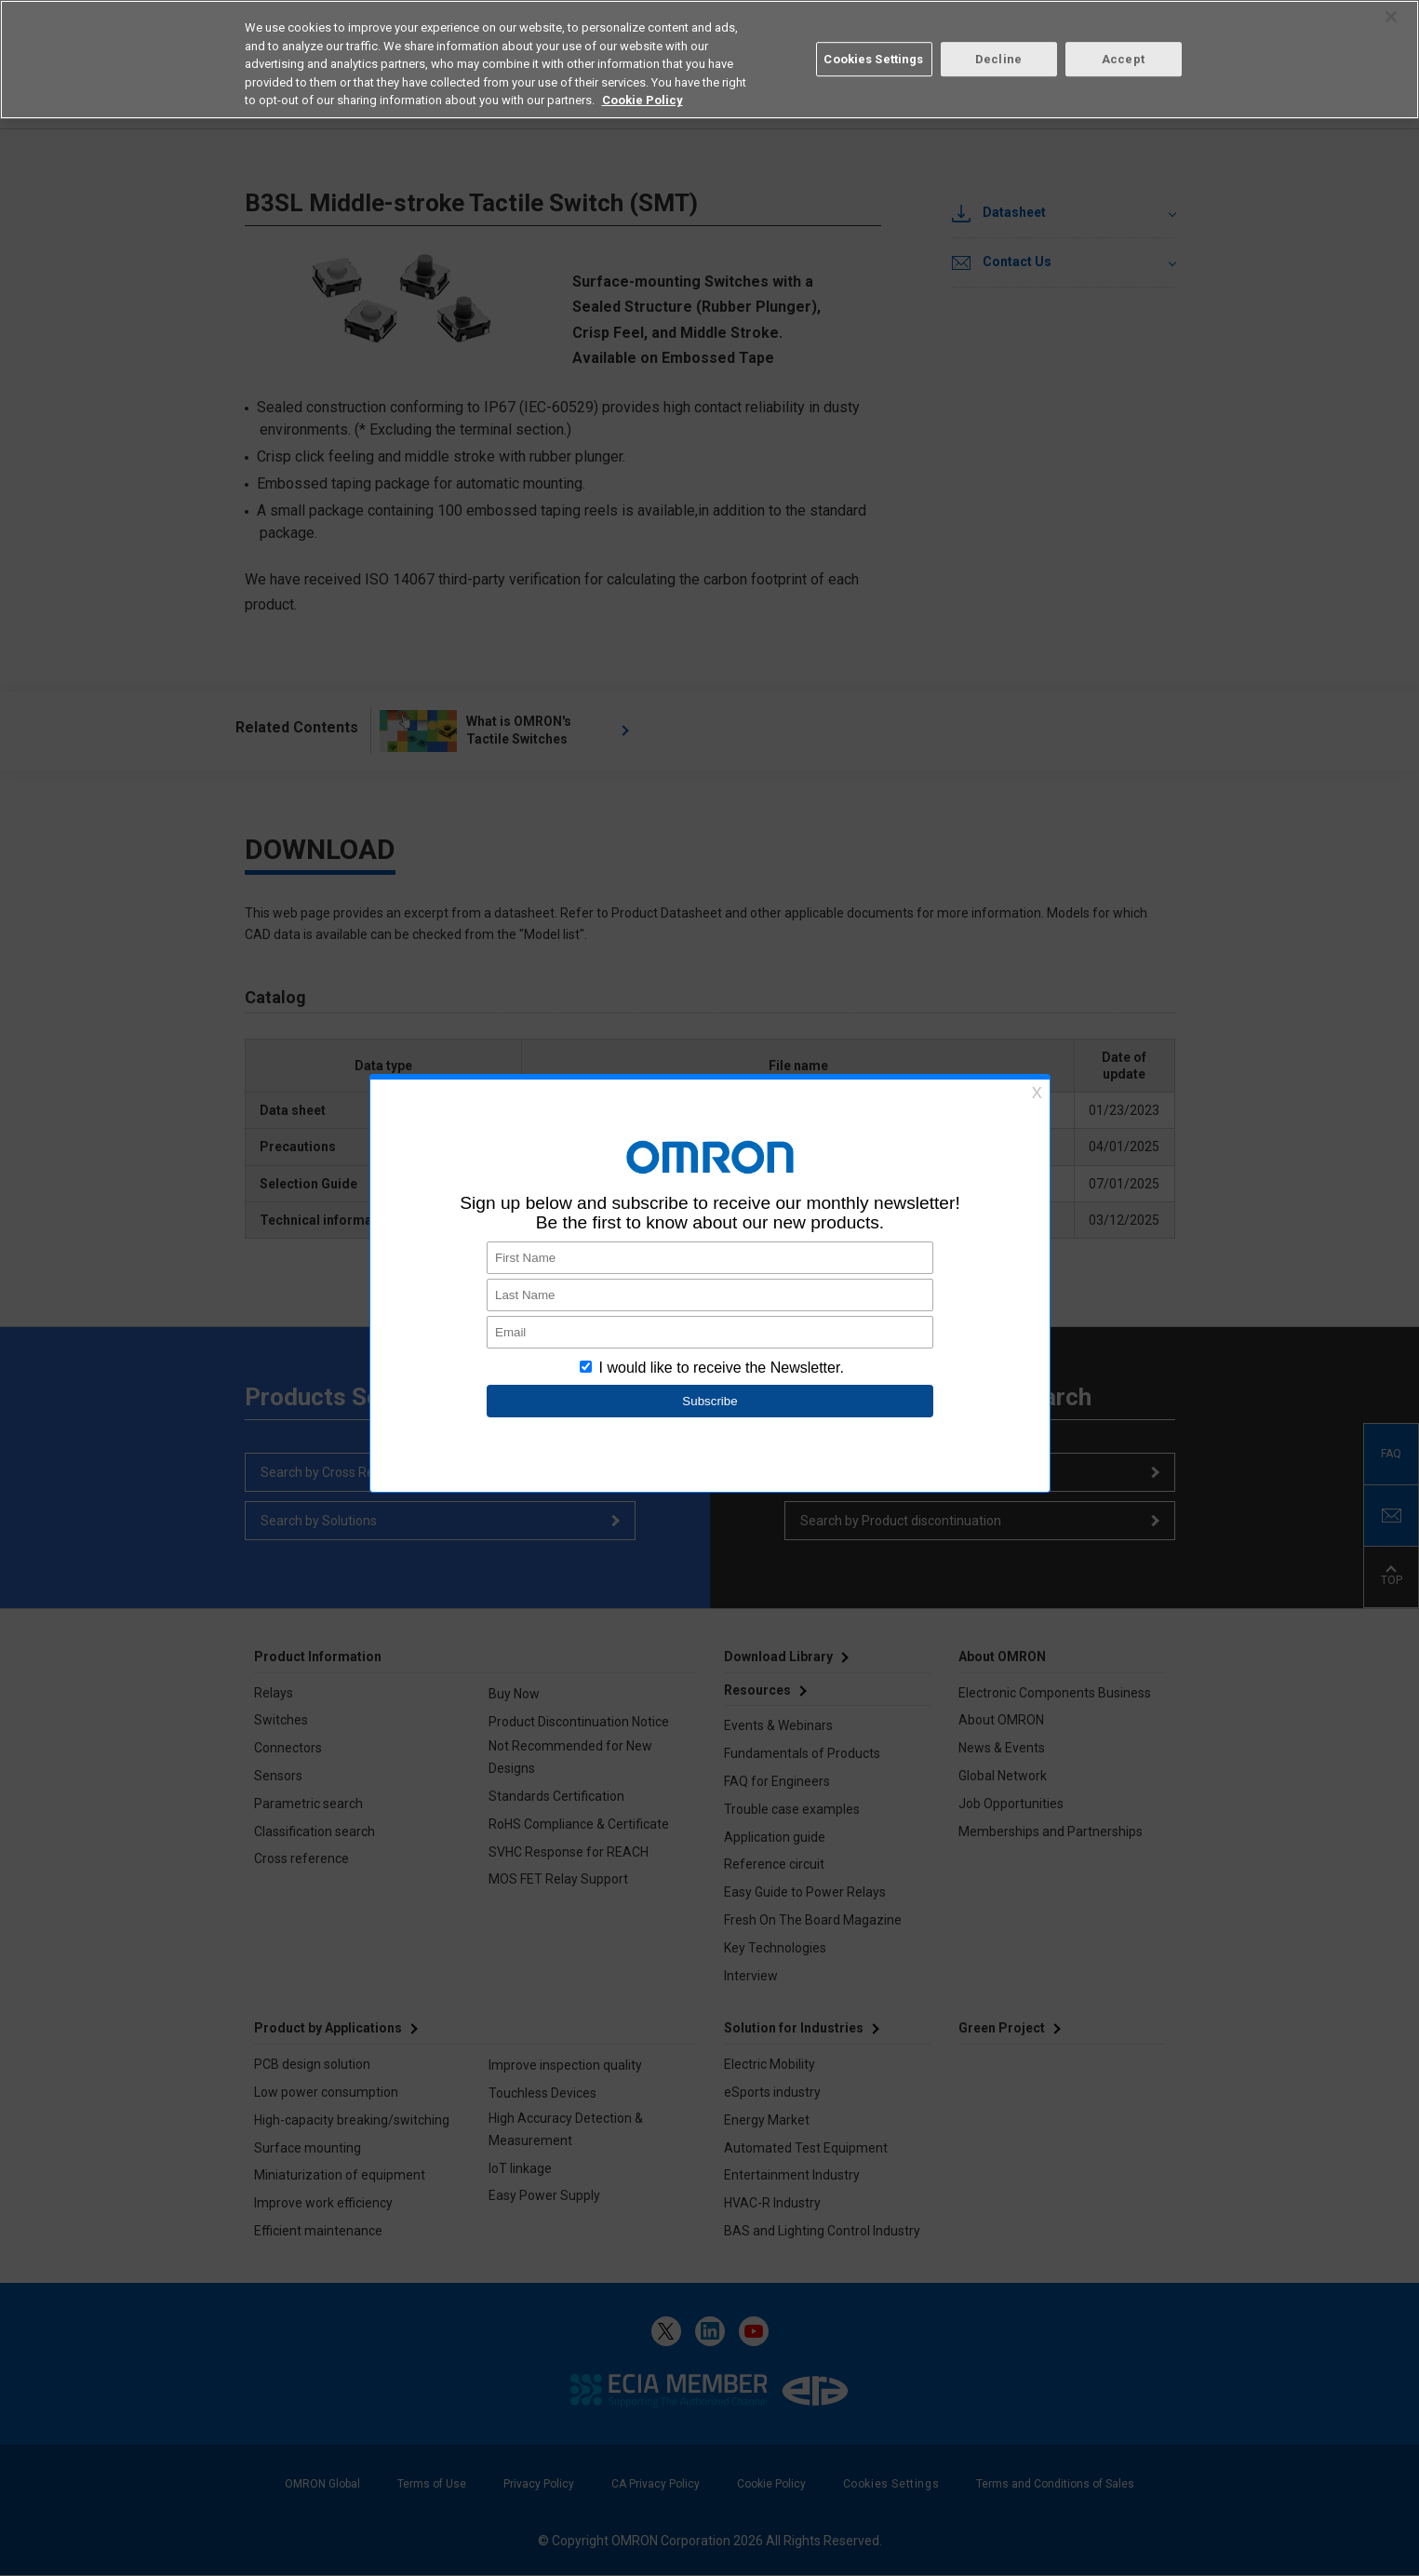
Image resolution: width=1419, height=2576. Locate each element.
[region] (709, 59)
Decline (998, 59)
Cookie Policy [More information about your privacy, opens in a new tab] (642, 100)
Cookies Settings (873, 59)
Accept (1123, 59)
